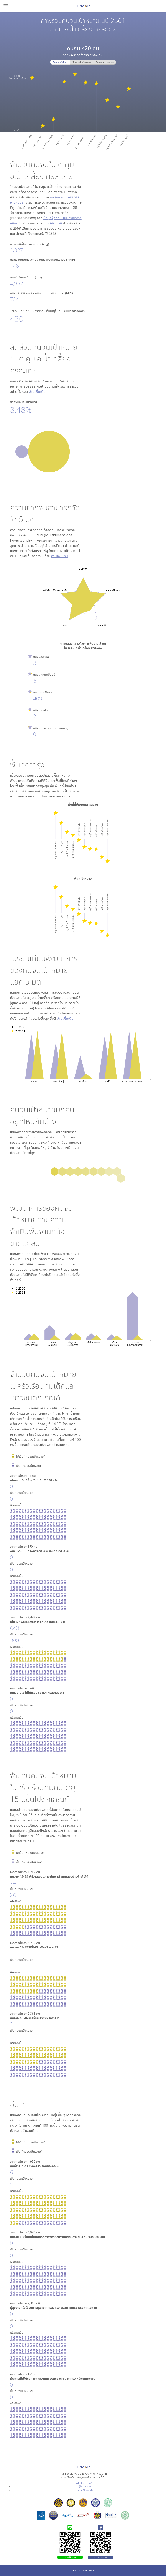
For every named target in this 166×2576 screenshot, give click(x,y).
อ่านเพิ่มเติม (53, 223)
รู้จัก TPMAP (85, 2486)
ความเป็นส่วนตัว (85, 2490)
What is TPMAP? (85, 2483)
